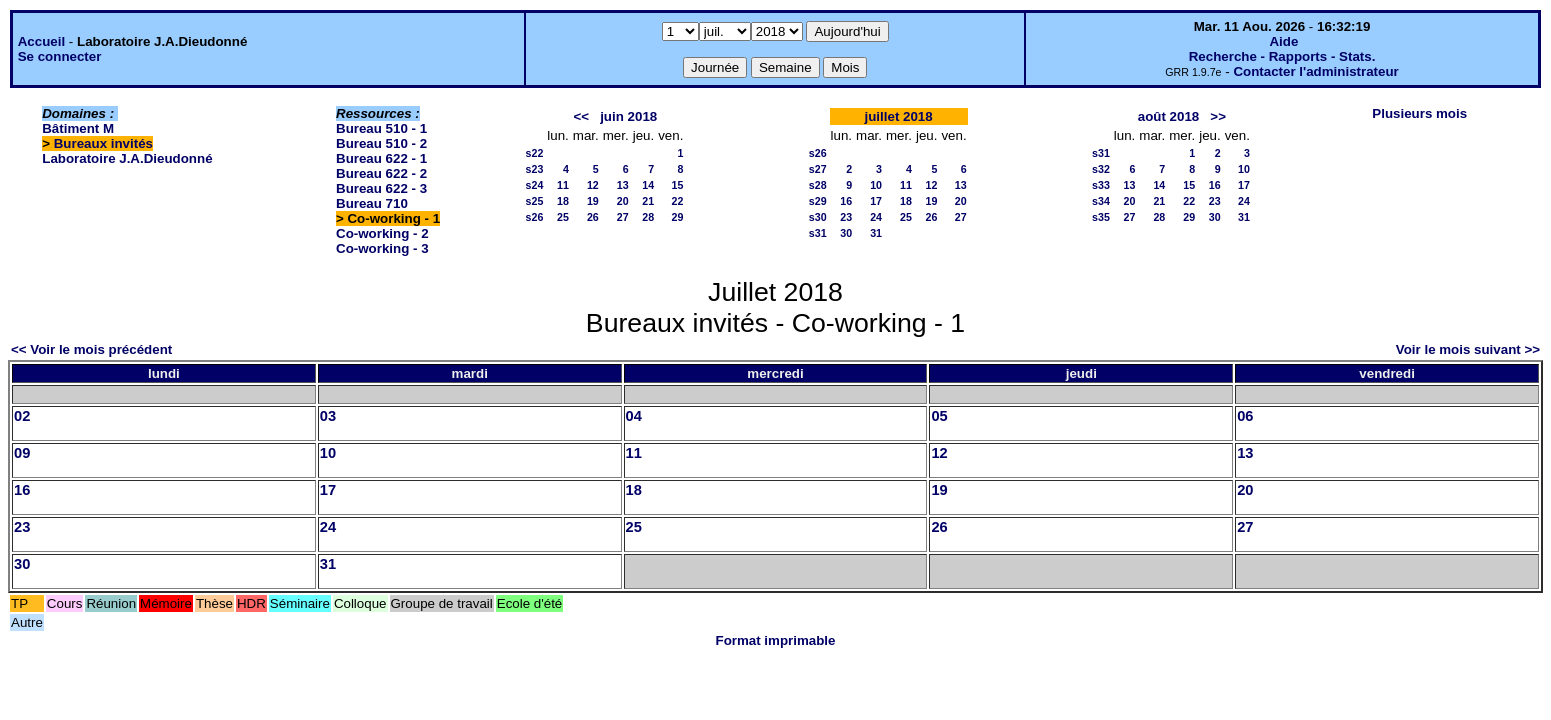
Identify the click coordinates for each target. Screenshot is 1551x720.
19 (593, 201)
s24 (535, 185)
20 (623, 201)
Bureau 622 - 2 (381, 173)
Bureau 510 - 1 (381, 128)
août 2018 (1169, 116)
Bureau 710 (372, 203)
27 (623, 217)
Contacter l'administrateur (1315, 71)
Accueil (41, 41)
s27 (818, 169)
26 (593, 217)
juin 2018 (628, 116)
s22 (535, 153)
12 (593, 185)
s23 (535, 169)
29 (678, 217)
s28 (818, 185)
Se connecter (60, 56)
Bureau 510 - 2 (381, 143)
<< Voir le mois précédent (91, 349)
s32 (1101, 169)
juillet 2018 (899, 116)
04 (634, 416)
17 (876, 201)
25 (563, 217)
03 (328, 416)
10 (876, 185)
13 (623, 185)
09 (22, 453)
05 (939, 416)
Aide (1283, 41)
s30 (818, 217)
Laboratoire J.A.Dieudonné (127, 158)
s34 (1101, 201)
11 (563, 185)
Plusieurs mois (1419, 113)
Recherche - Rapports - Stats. (1282, 56)
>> (1218, 116)
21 (648, 201)
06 (1245, 416)
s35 (1101, 217)
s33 (1101, 185)
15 (678, 185)
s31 (818, 233)
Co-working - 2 (382, 233)
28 (648, 217)
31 (876, 233)
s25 (535, 201)
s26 (535, 217)
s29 (818, 201)
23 (846, 217)
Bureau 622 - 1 (381, 158)
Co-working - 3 (382, 248)
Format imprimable (776, 640)
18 (563, 201)
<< (581, 116)
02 (22, 416)
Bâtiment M (78, 128)
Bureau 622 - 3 (381, 188)
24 (876, 217)
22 (678, 201)
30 (846, 233)
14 (648, 185)
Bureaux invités (103, 143)
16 (846, 201)
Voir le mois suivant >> (1468, 349)
